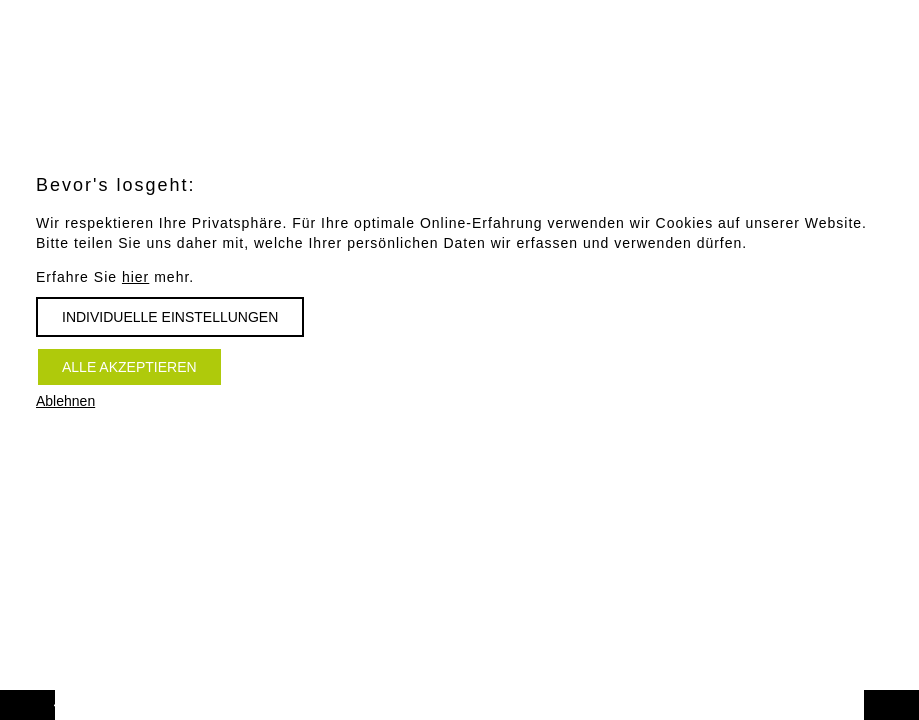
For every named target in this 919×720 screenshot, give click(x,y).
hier (135, 277)
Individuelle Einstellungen (170, 317)
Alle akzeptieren (129, 367)
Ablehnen (65, 401)
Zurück (912, 695)
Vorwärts (48, 695)
